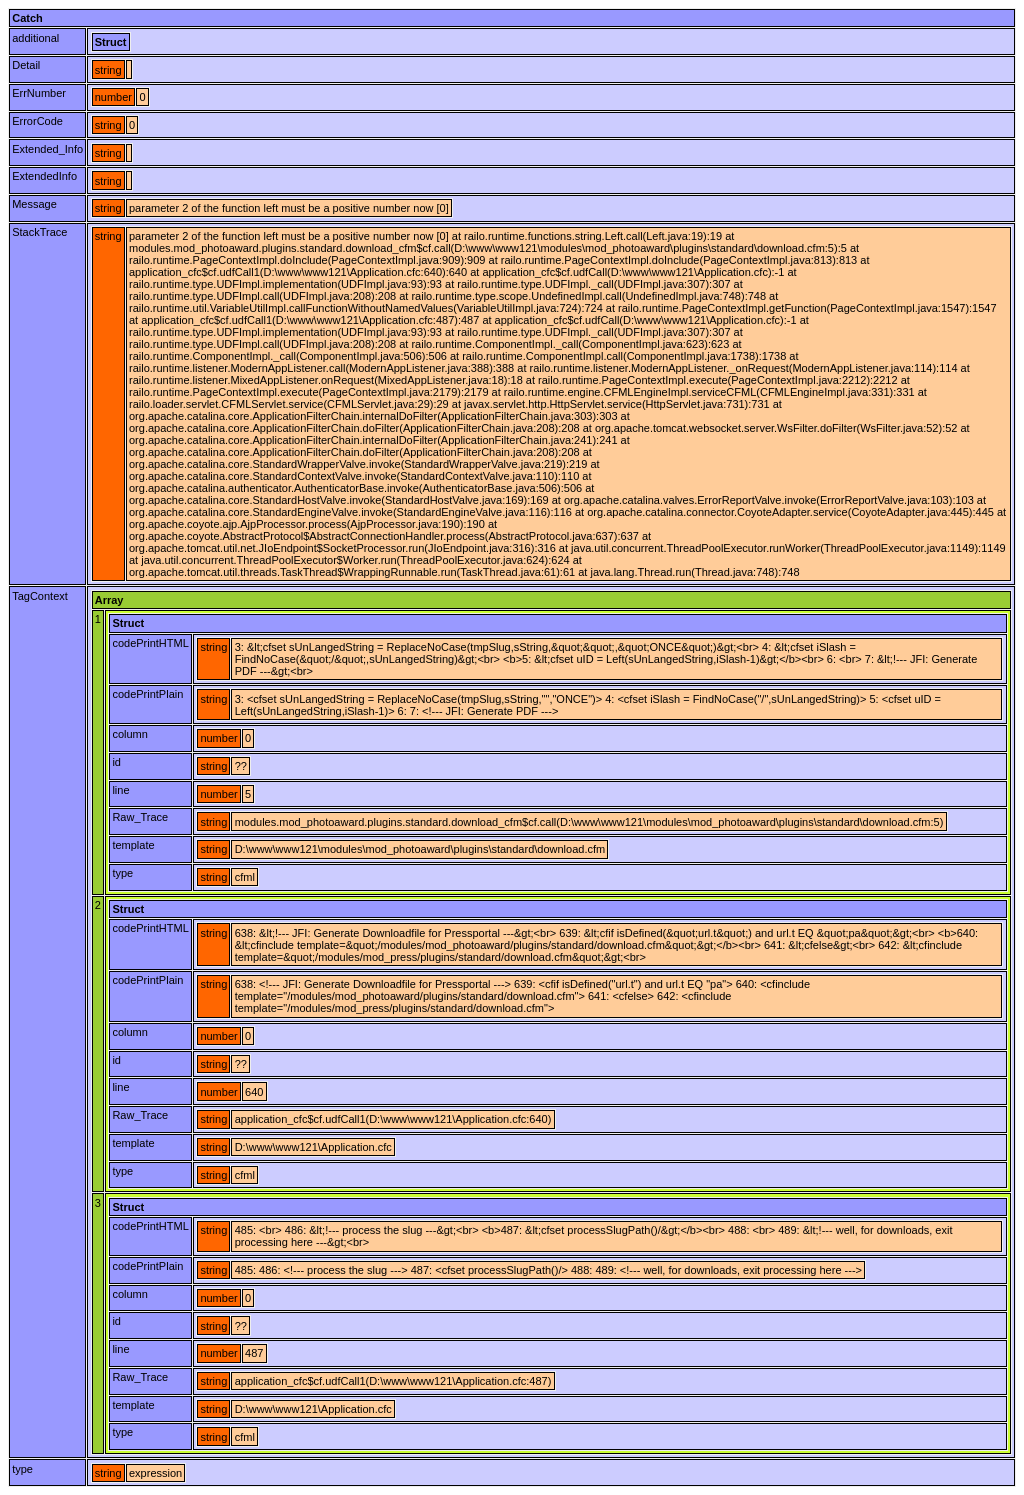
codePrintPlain (147, 694)
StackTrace (39, 232)
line (120, 790)
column (129, 734)
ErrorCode (37, 121)
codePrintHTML (150, 643)
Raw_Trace (140, 817)
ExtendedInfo (44, 176)
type (122, 873)
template (133, 845)
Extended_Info (47, 149)
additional (35, 38)
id (116, 762)
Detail (26, 65)
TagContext (40, 596)
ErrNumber (39, 93)
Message (34, 204)
